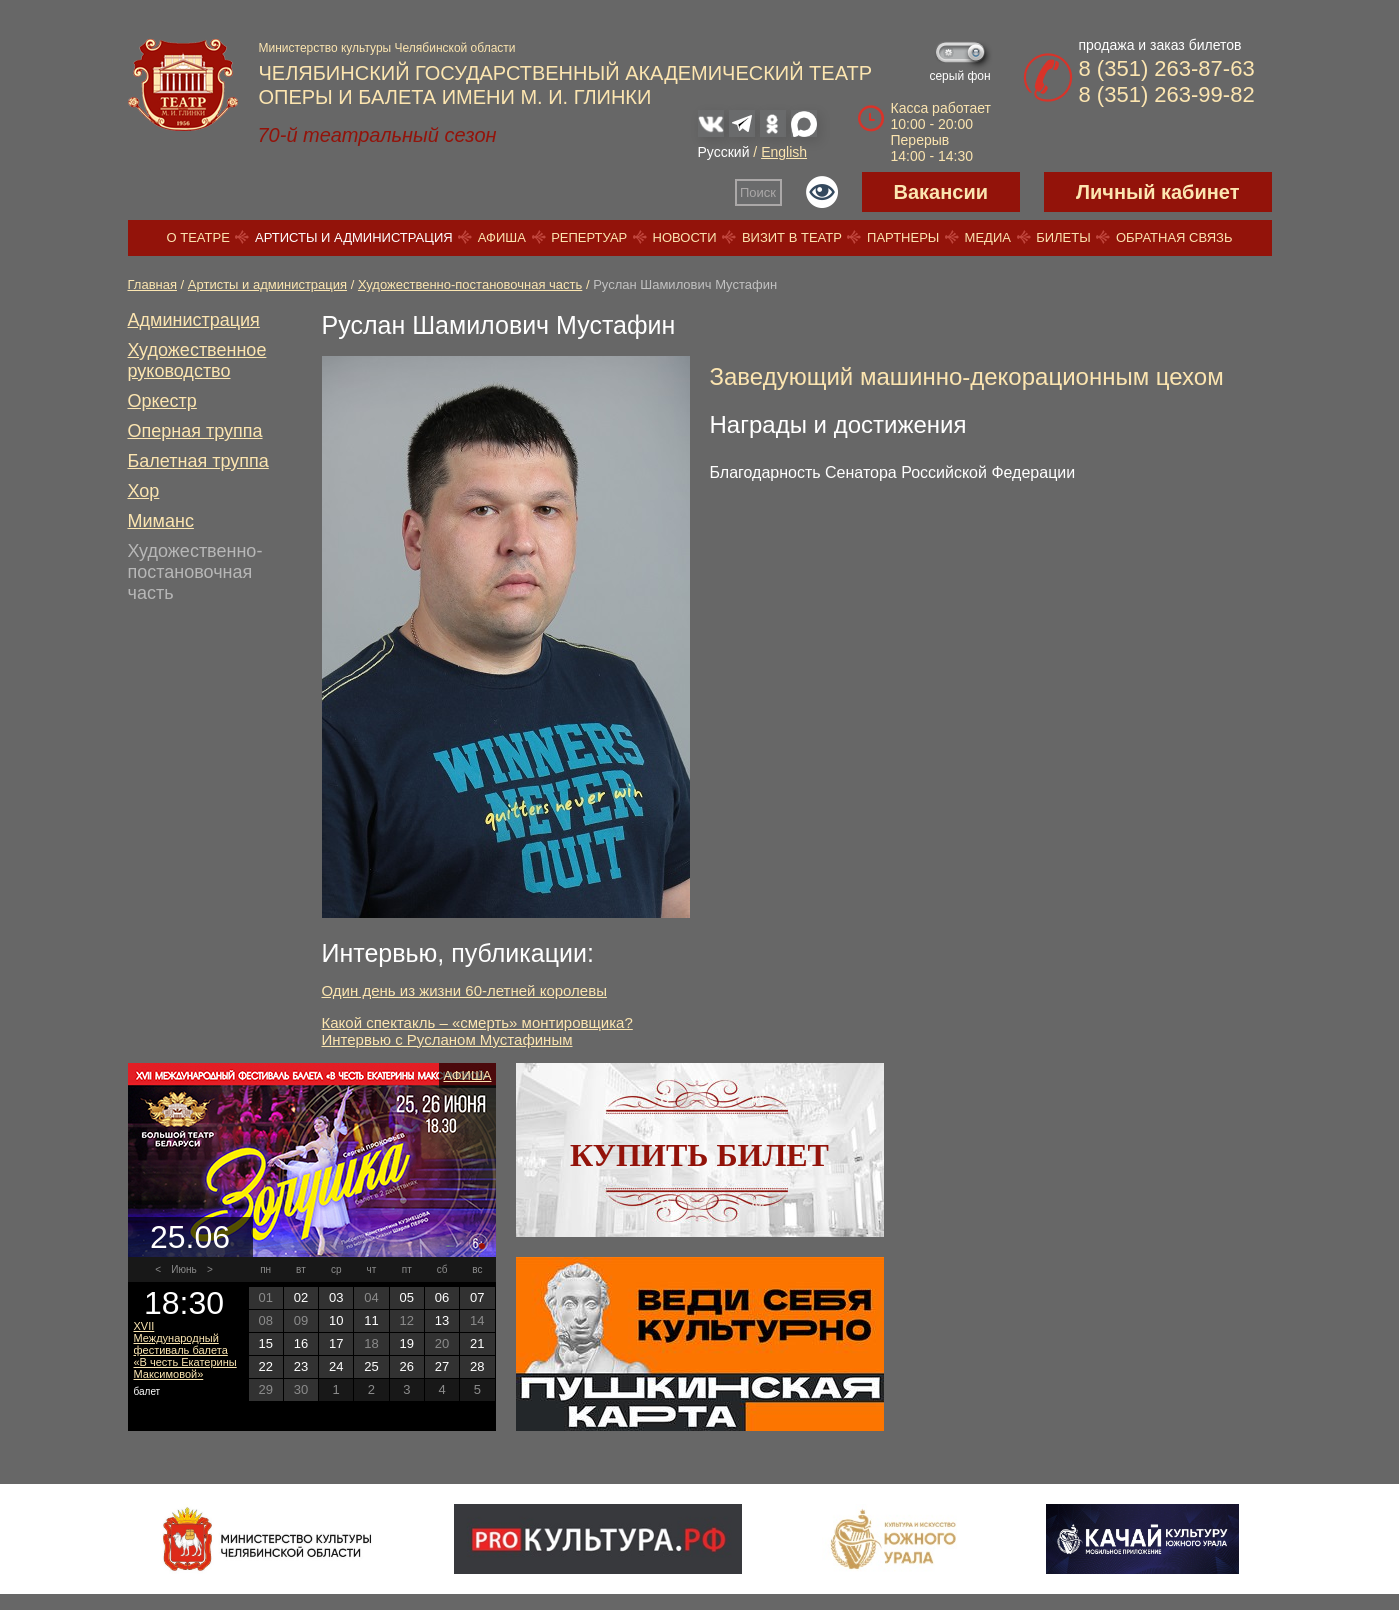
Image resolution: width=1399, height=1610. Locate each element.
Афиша (502, 237)
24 (336, 1366)
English (784, 152)
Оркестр (162, 401)
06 (442, 1297)
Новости (685, 237)
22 (265, 1366)
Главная (152, 284)
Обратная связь (1174, 237)
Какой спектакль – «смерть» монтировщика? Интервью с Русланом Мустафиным (477, 1031)
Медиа (988, 237)
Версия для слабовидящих (822, 192)
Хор (144, 491)
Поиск (758, 192)
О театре (198, 237)
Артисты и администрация (354, 237)
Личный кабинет (1157, 192)
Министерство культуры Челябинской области (387, 48)
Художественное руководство (197, 360)
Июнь (183, 1269)
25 (371, 1366)
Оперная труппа (195, 431)
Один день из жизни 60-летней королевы (464, 990)
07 (477, 1297)
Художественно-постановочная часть (470, 284)
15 (265, 1343)
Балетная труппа (198, 461)
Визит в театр (792, 237)
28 (477, 1366)
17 (336, 1343)
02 (301, 1297)
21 (477, 1343)
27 (442, 1366)
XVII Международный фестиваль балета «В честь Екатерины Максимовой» (185, 1350)
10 (336, 1320)
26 (407, 1366)
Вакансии (941, 192)
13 (442, 1320)
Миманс (161, 521)
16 (301, 1343)
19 (407, 1343)
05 (407, 1297)
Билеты (1063, 237)
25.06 (190, 1237)
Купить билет (699, 1155)
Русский (724, 152)
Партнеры (903, 237)
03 (336, 1297)
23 (301, 1366)
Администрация (194, 320)
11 (371, 1320)
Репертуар (589, 237)
